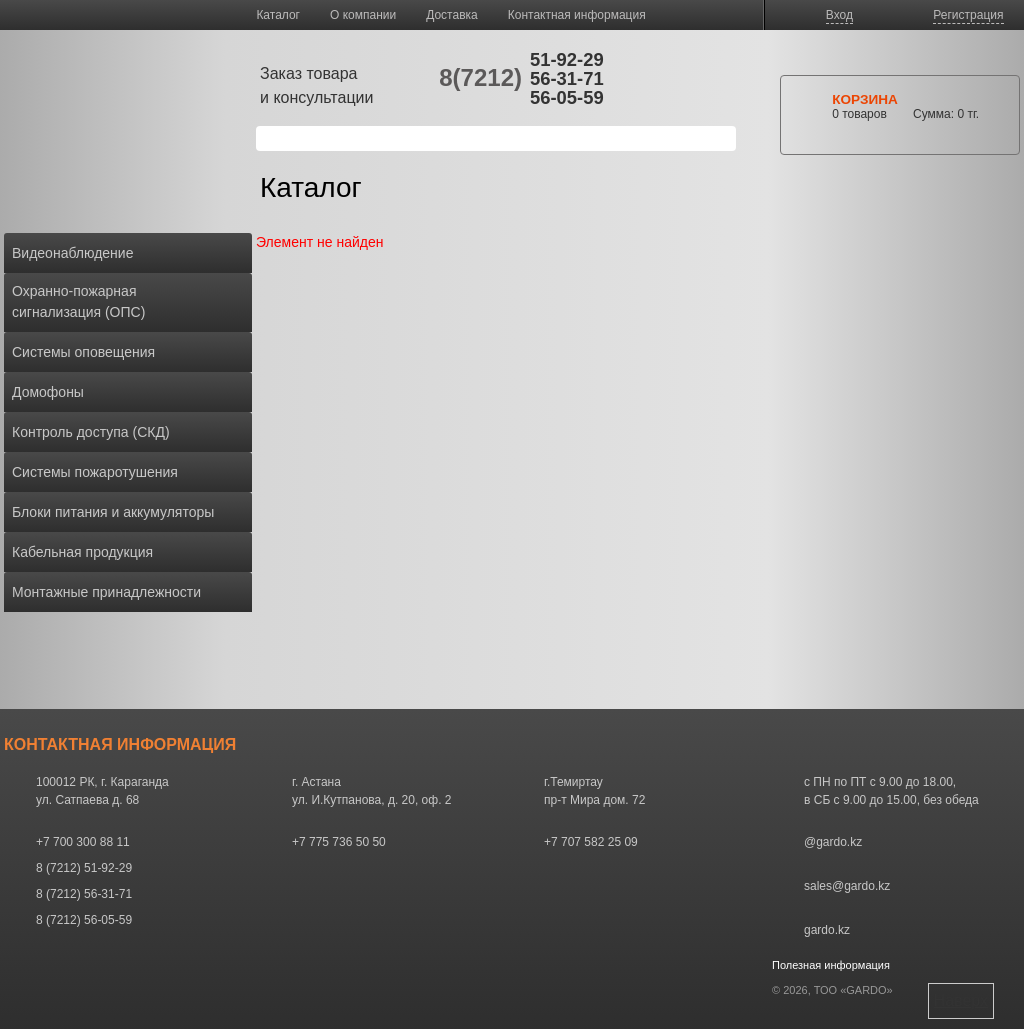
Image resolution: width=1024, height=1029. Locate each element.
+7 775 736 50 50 (339, 842)
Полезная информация (831, 965)
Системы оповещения (83, 352)
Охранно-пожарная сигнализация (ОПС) (78, 301)
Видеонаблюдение (72, 253)
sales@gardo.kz (847, 886)
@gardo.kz (833, 842)
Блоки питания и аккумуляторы (113, 512)
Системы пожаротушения (95, 472)
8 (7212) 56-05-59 (84, 920)
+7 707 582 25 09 (591, 842)
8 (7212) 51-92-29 (84, 868)
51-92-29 (567, 59)
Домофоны (48, 392)
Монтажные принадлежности (106, 592)
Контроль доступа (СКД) (91, 432)
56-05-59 (567, 97)
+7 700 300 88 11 (83, 842)
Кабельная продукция (82, 552)
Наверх (961, 1000)
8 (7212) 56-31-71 (84, 894)
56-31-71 (567, 78)
